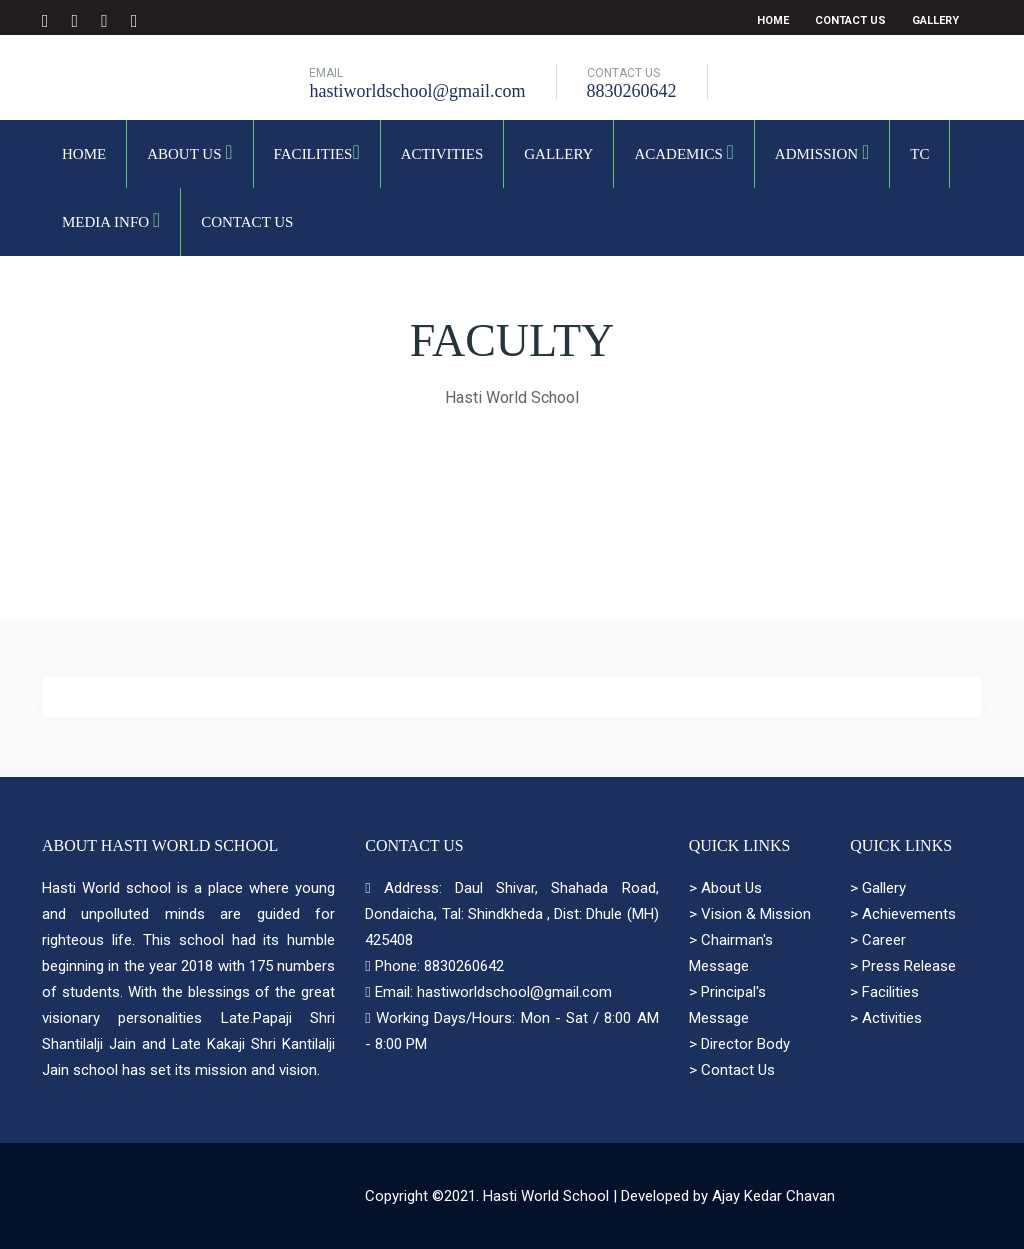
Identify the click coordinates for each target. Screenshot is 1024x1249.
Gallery (935, 20)
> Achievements (903, 914)
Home (773, 20)
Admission (822, 152)
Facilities (317, 152)
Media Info (111, 220)
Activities (442, 154)
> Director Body (739, 1044)
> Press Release (903, 966)
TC (919, 154)
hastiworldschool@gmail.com (417, 91)
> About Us (725, 888)
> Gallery (878, 888)
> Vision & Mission (750, 914)
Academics (683, 152)
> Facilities (884, 992)
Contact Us (850, 20)
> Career (878, 940)
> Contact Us (732, 1070)
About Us (189, 152)
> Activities (886, 1018)
